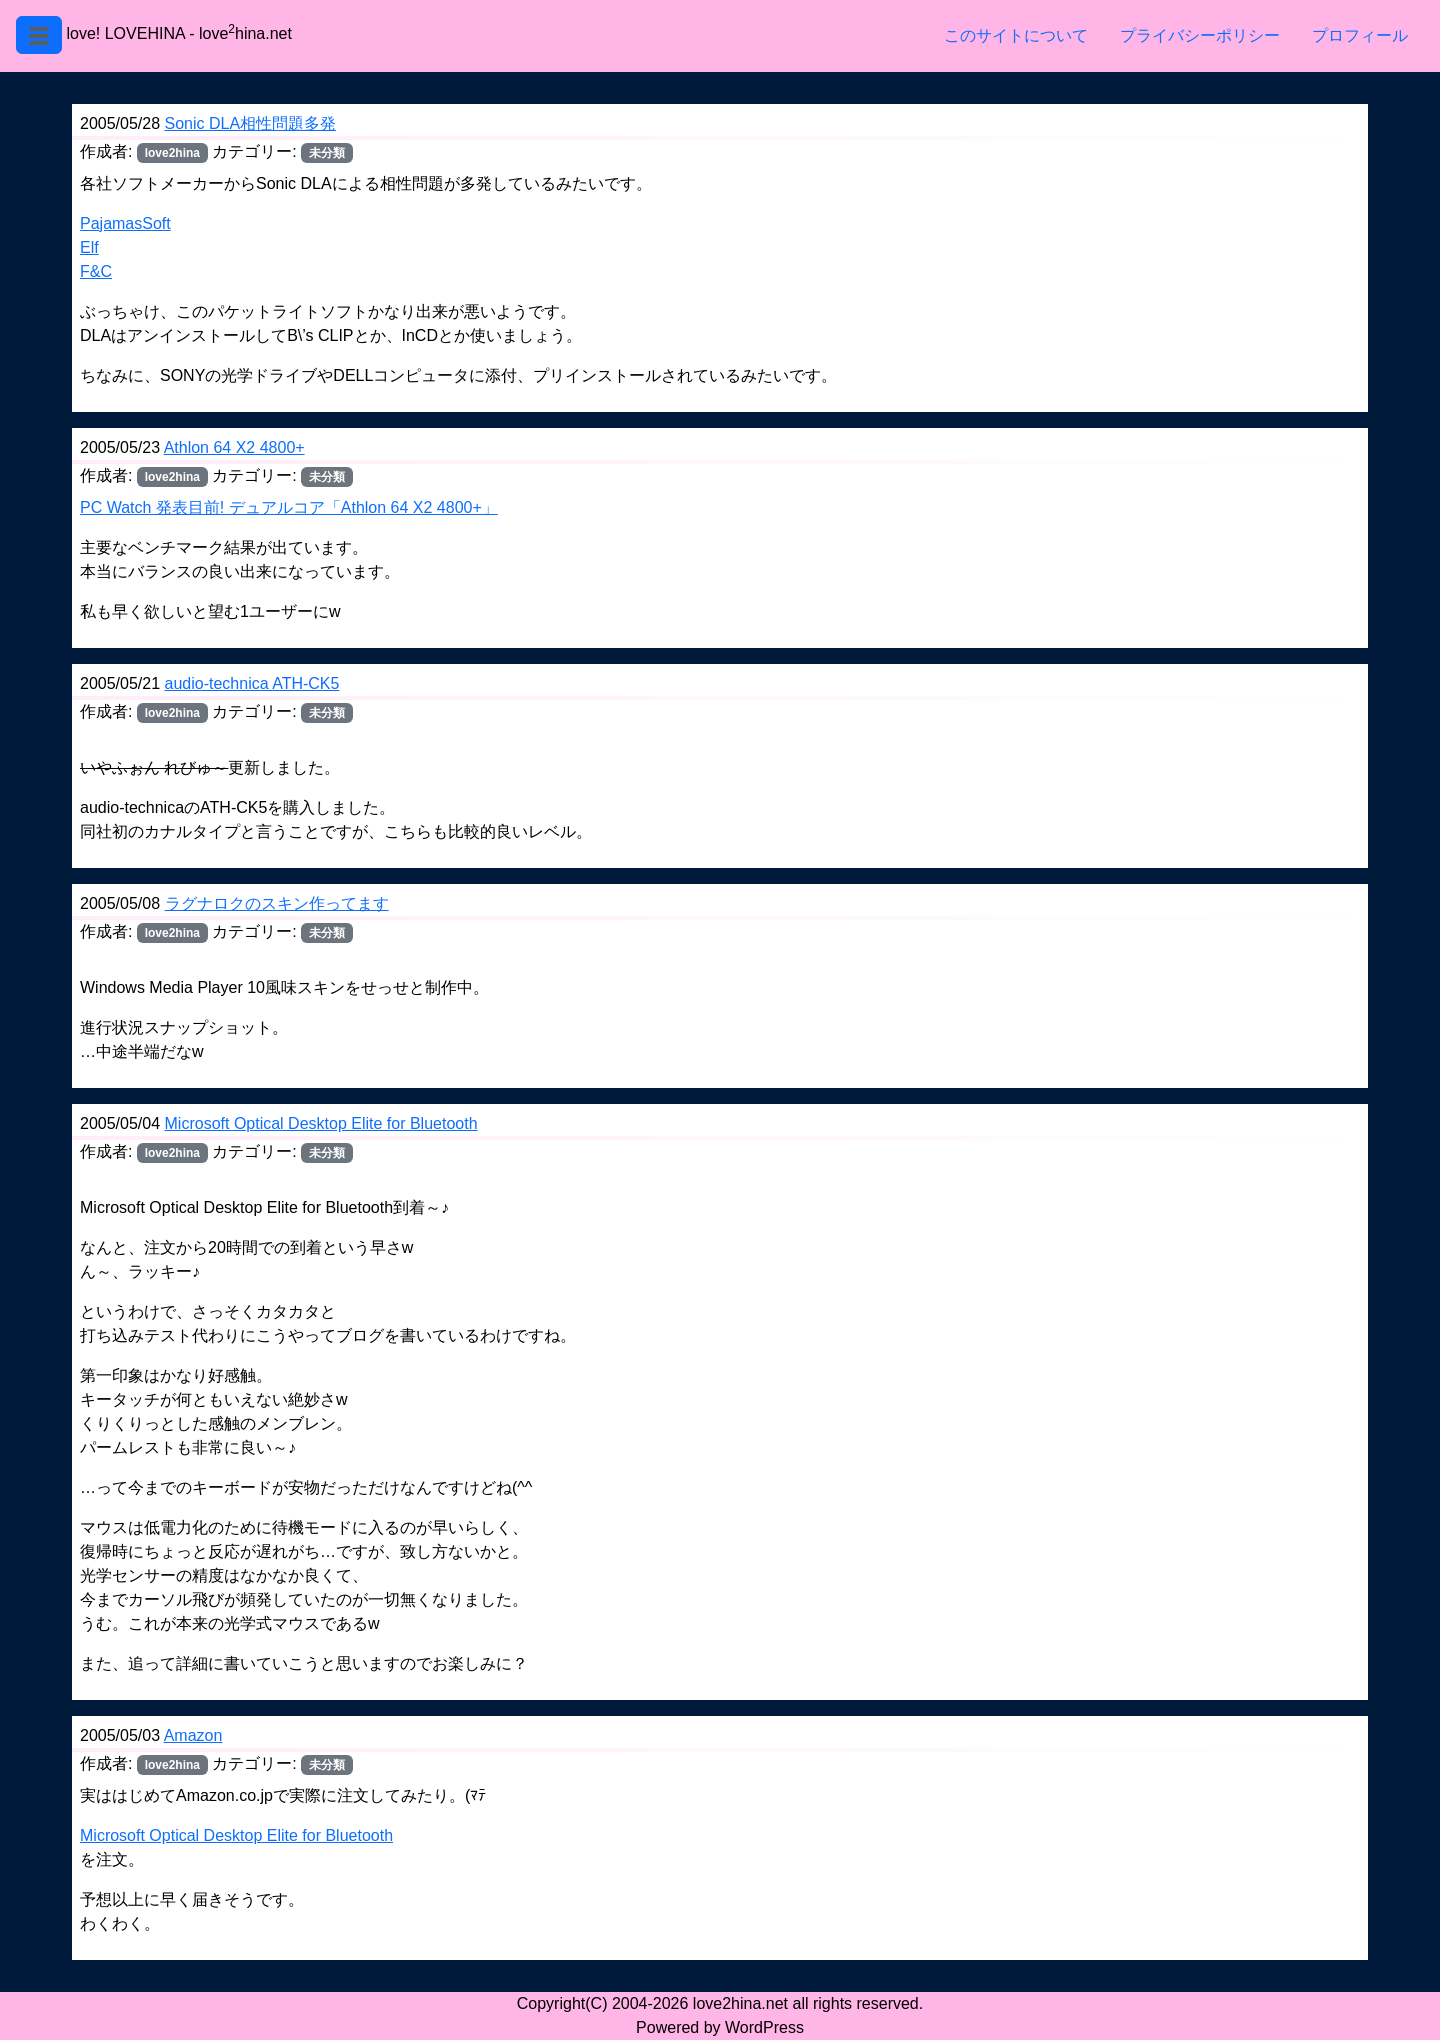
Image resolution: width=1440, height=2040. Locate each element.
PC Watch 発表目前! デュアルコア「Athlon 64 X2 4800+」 (289, 507)
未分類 (327, 713)
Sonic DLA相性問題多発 (251, 123)
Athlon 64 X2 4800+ (234, 447)
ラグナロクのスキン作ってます (277, 903)
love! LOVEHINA (125, 33)
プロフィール (1360, 35)
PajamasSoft (125, 223)
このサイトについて (1016, 35)
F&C (96, 271)
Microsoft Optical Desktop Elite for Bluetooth (321, 1123)
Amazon (193, 1735)
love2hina (172, 153)
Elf (89, 247)
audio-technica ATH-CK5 (252, 683)
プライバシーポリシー (1200, 35)
